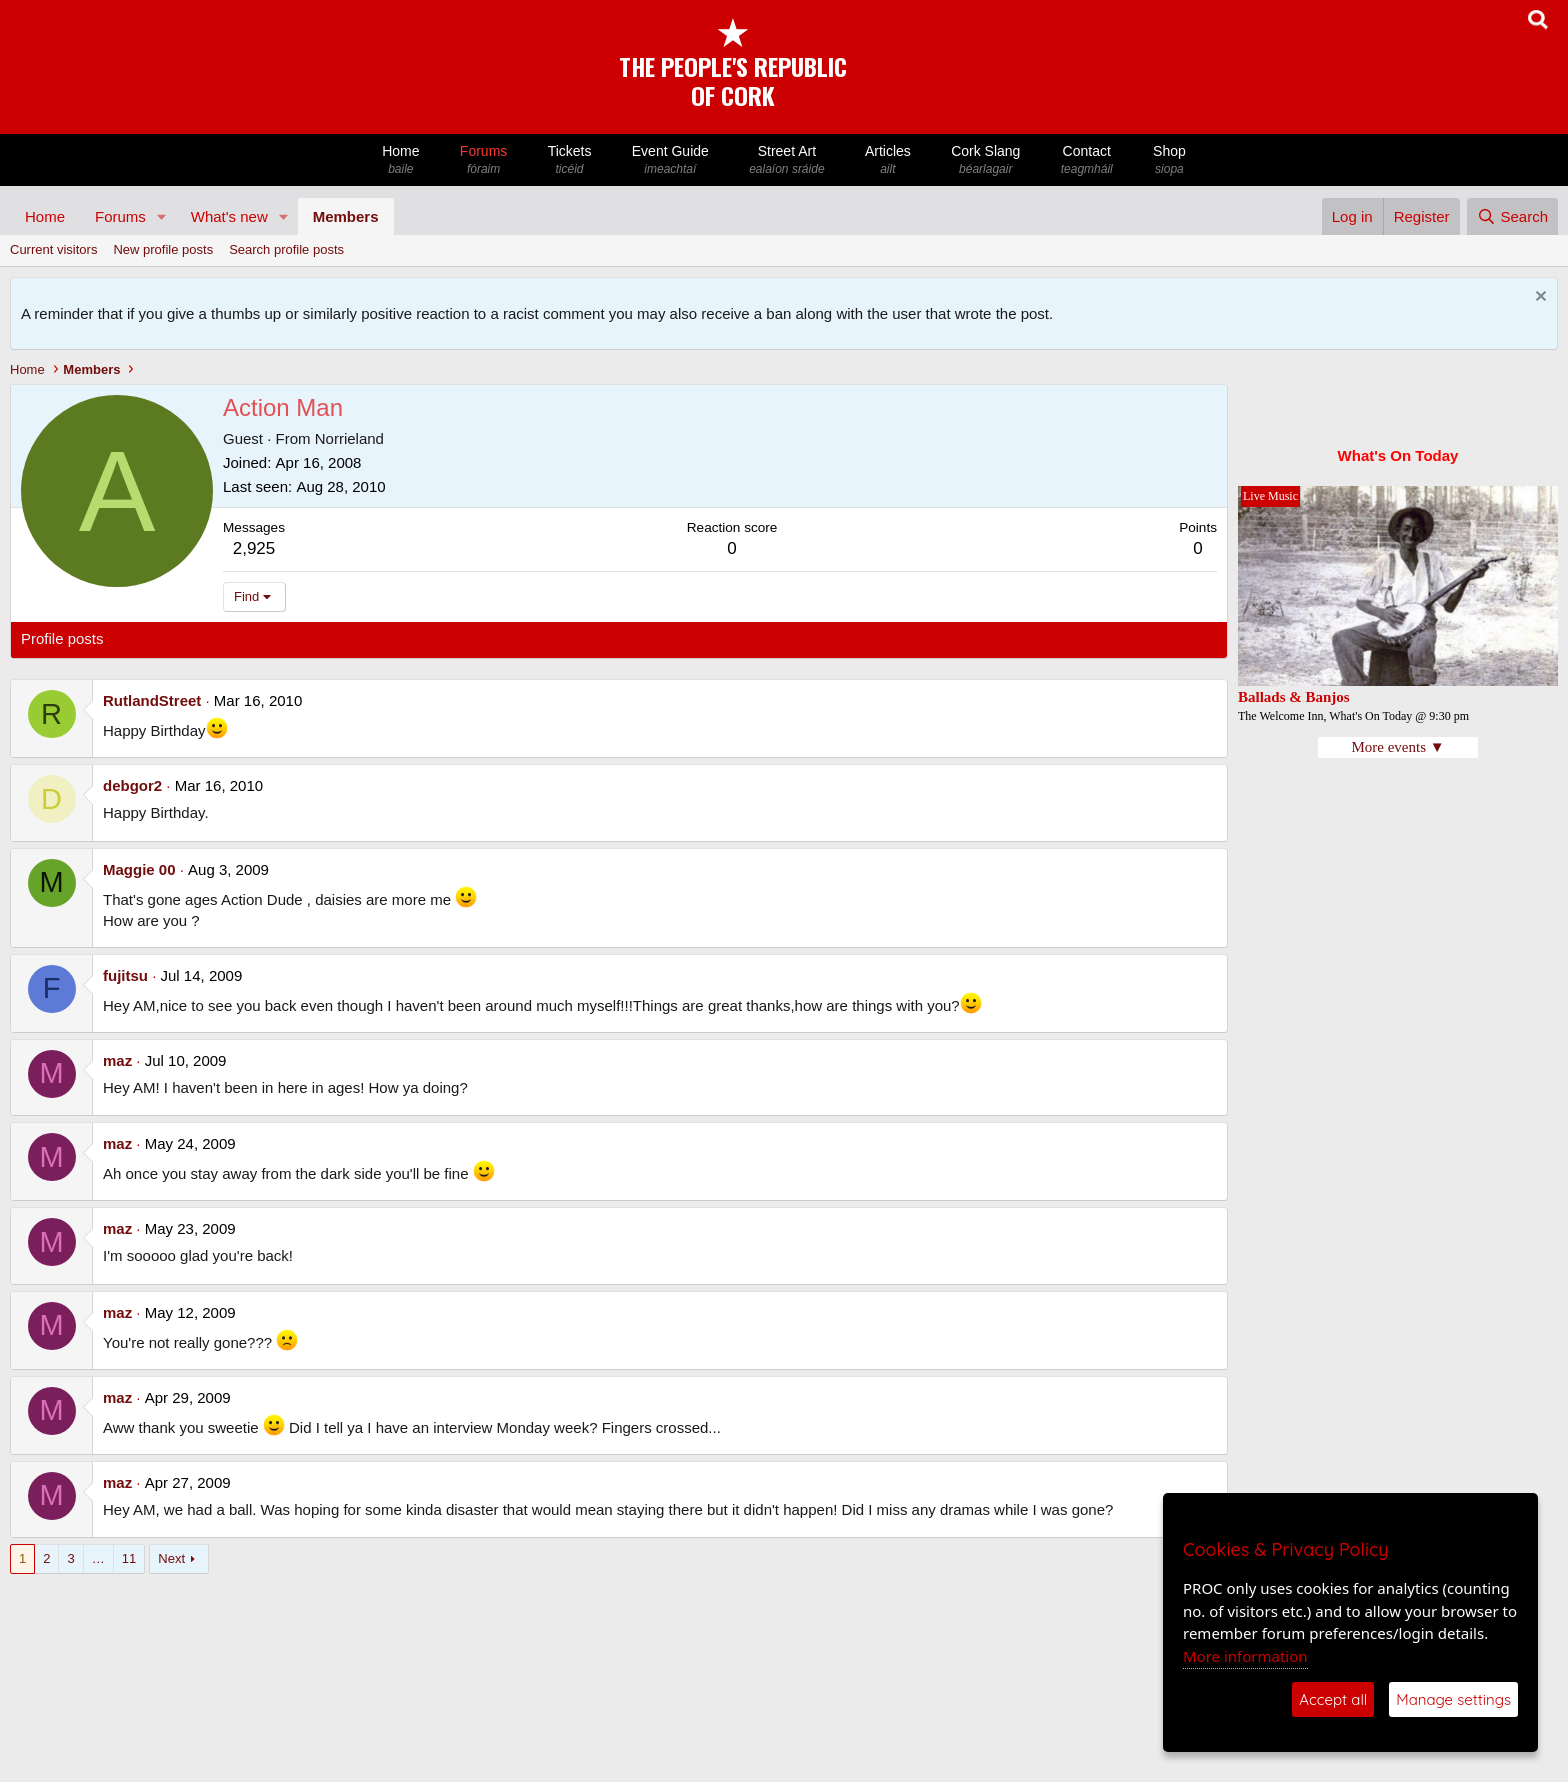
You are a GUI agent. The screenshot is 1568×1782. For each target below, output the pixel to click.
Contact (1087, 160)
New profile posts (163, 249)
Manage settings (1453, 1699)
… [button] (98, 1558)
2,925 (254, 548)
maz (117, 1060)
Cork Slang (986, 160)
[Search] (1512, 216)
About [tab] (331, 638)
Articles (888, 160)
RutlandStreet (152, 700)
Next (171, 1558)
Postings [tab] (263, 638)
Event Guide (670, 160)
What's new (229, 216)
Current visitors (53, 249)
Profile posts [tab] (62, 638)
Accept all (1333, 1699)
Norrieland (349, 438)
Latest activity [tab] (169, 638)
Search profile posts (286, 249)
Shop (1169, 160)
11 (129, 1558)
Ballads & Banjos (1294, 697)
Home (401, 160)
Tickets (569, 160)
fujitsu (125, 975)
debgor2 (132, 785)
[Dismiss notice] (1538, 298)
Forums (484, 160)
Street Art (787, 160)
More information (1245, 1656)
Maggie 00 (139, 869)
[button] (162, 216)
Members (346, 216)
